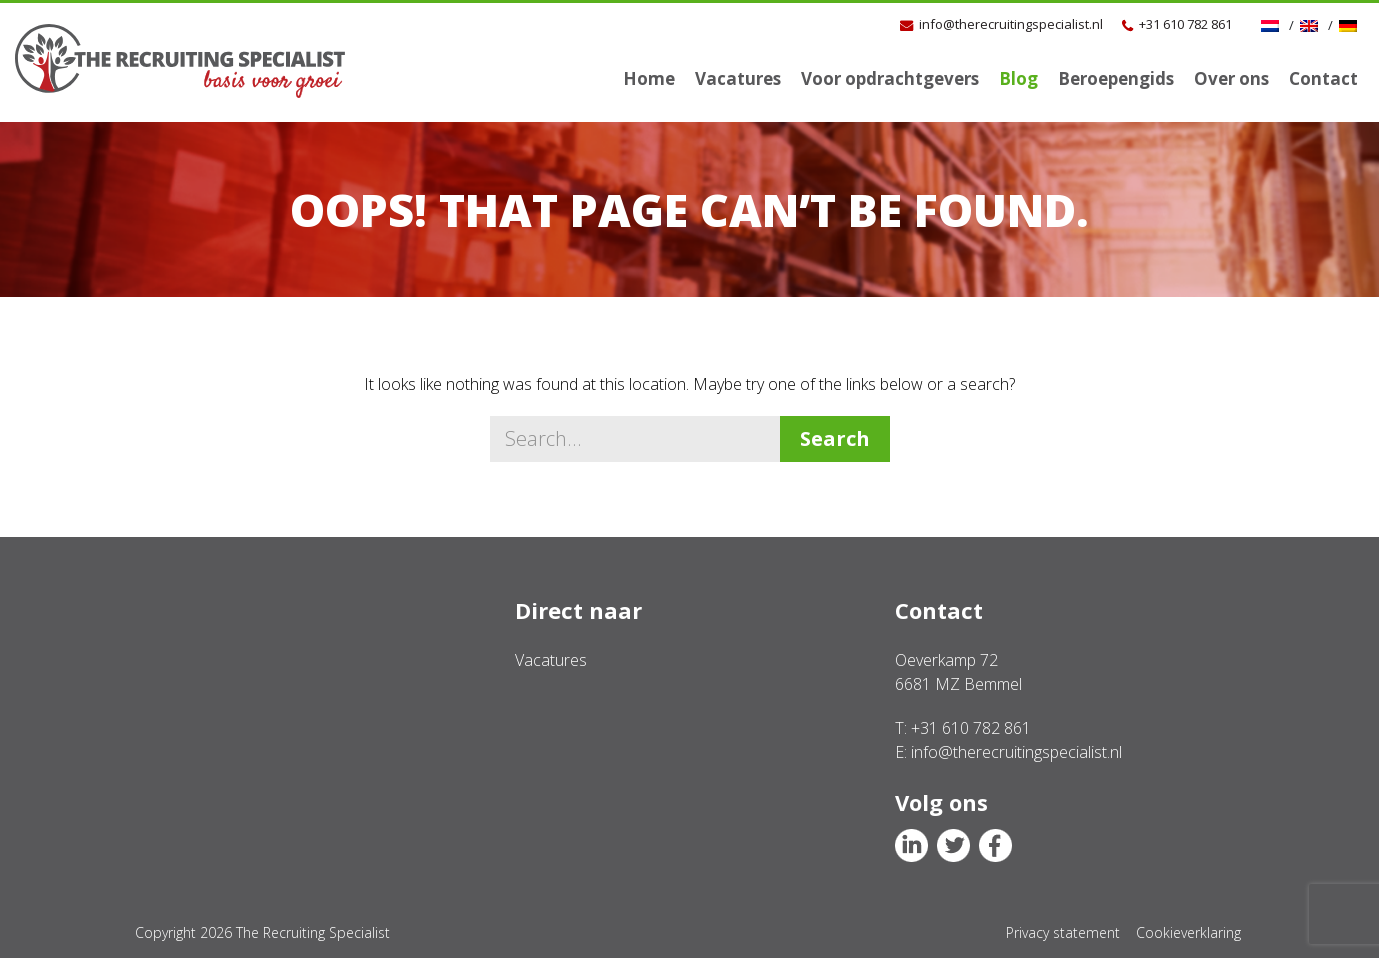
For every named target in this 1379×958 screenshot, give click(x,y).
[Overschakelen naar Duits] (1350, 25)
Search (835, 438)
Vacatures (738, 78)
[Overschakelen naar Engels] (1311, 25)
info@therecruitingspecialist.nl (1011, 24)
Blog (1018, 78)
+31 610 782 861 (1185, 24)
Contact (1323, 78)
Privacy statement (1063, 932)
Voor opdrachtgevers (890, 78)
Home (649, 78)
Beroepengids (1116, 78)
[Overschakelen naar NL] (1272, 25)
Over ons (1231, 78)
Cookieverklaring (1188, 932)
